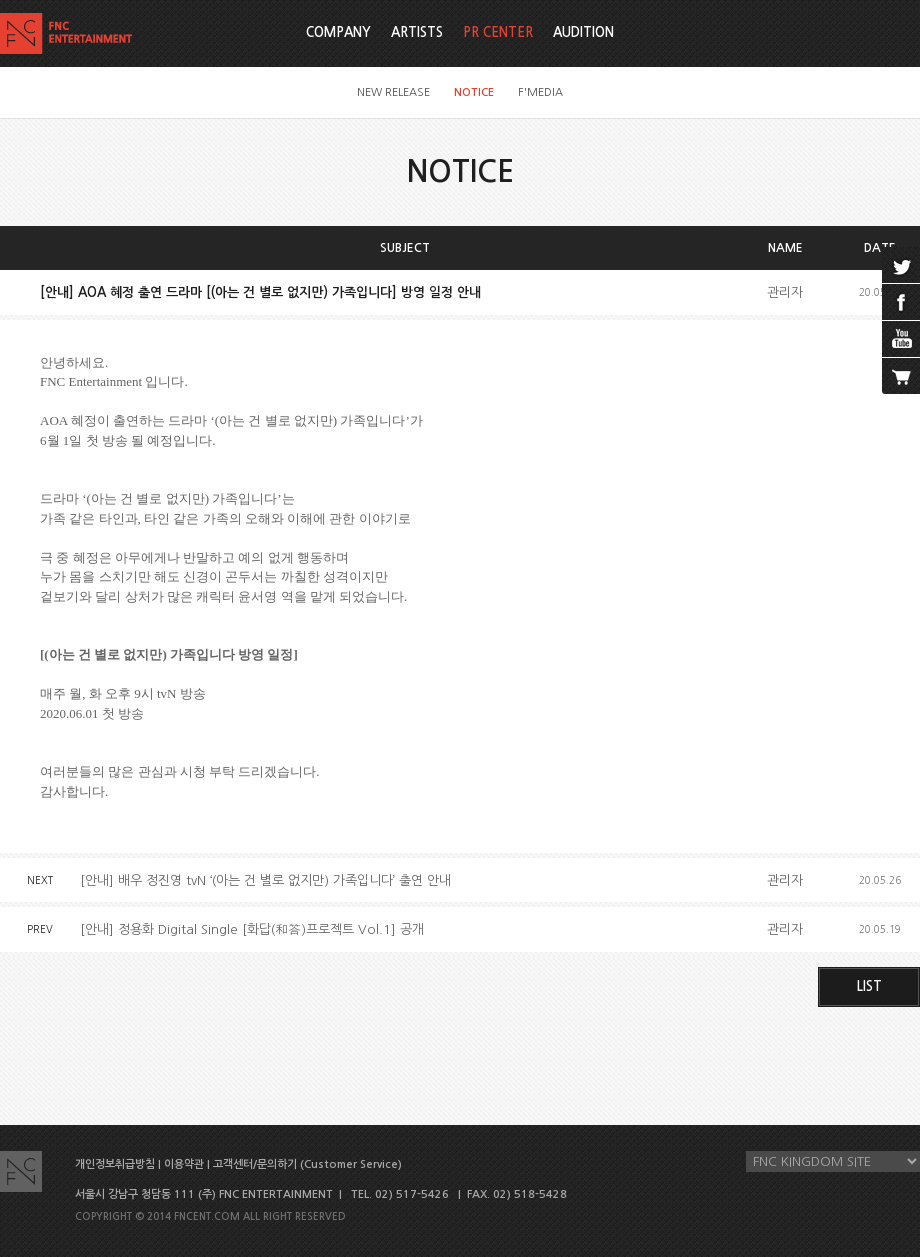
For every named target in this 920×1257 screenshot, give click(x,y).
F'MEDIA (540, 92)
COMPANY (338, 32)
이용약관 (184, 1164)
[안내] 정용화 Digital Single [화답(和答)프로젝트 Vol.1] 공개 (252, 929)
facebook (901, 302)
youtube (901, 339)
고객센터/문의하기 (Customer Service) (307, 1164)
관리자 (785, 292)
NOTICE (474, 92)
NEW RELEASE (393, 92)
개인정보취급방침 (115, 1164)
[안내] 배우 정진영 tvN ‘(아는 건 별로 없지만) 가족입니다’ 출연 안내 (265, 880)
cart (901, 376)
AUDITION (583, 32)
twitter (901, 265)
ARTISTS (417, 32)
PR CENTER (498, 32)
